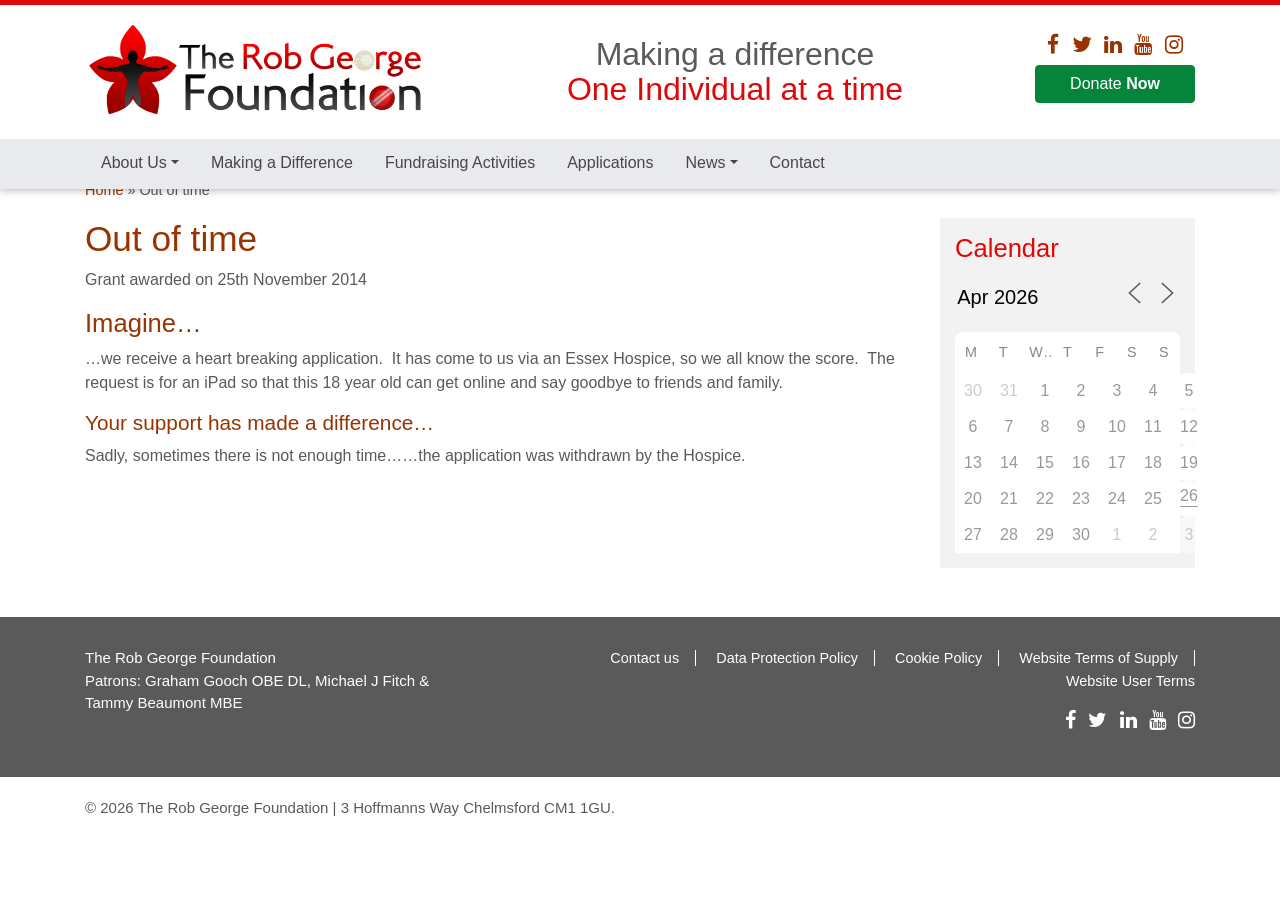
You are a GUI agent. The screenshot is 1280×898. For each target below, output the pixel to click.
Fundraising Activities (460, 162)
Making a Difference (282, 162)
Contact (797, 162)
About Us (134, 162)
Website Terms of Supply (1098, 701)
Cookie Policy (938, 701)
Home (104, 233)
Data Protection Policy (787, 701)
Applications (610, 162)
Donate (1115, 83)
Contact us (644, 701)
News (705, 162)
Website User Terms (1130, 723)
